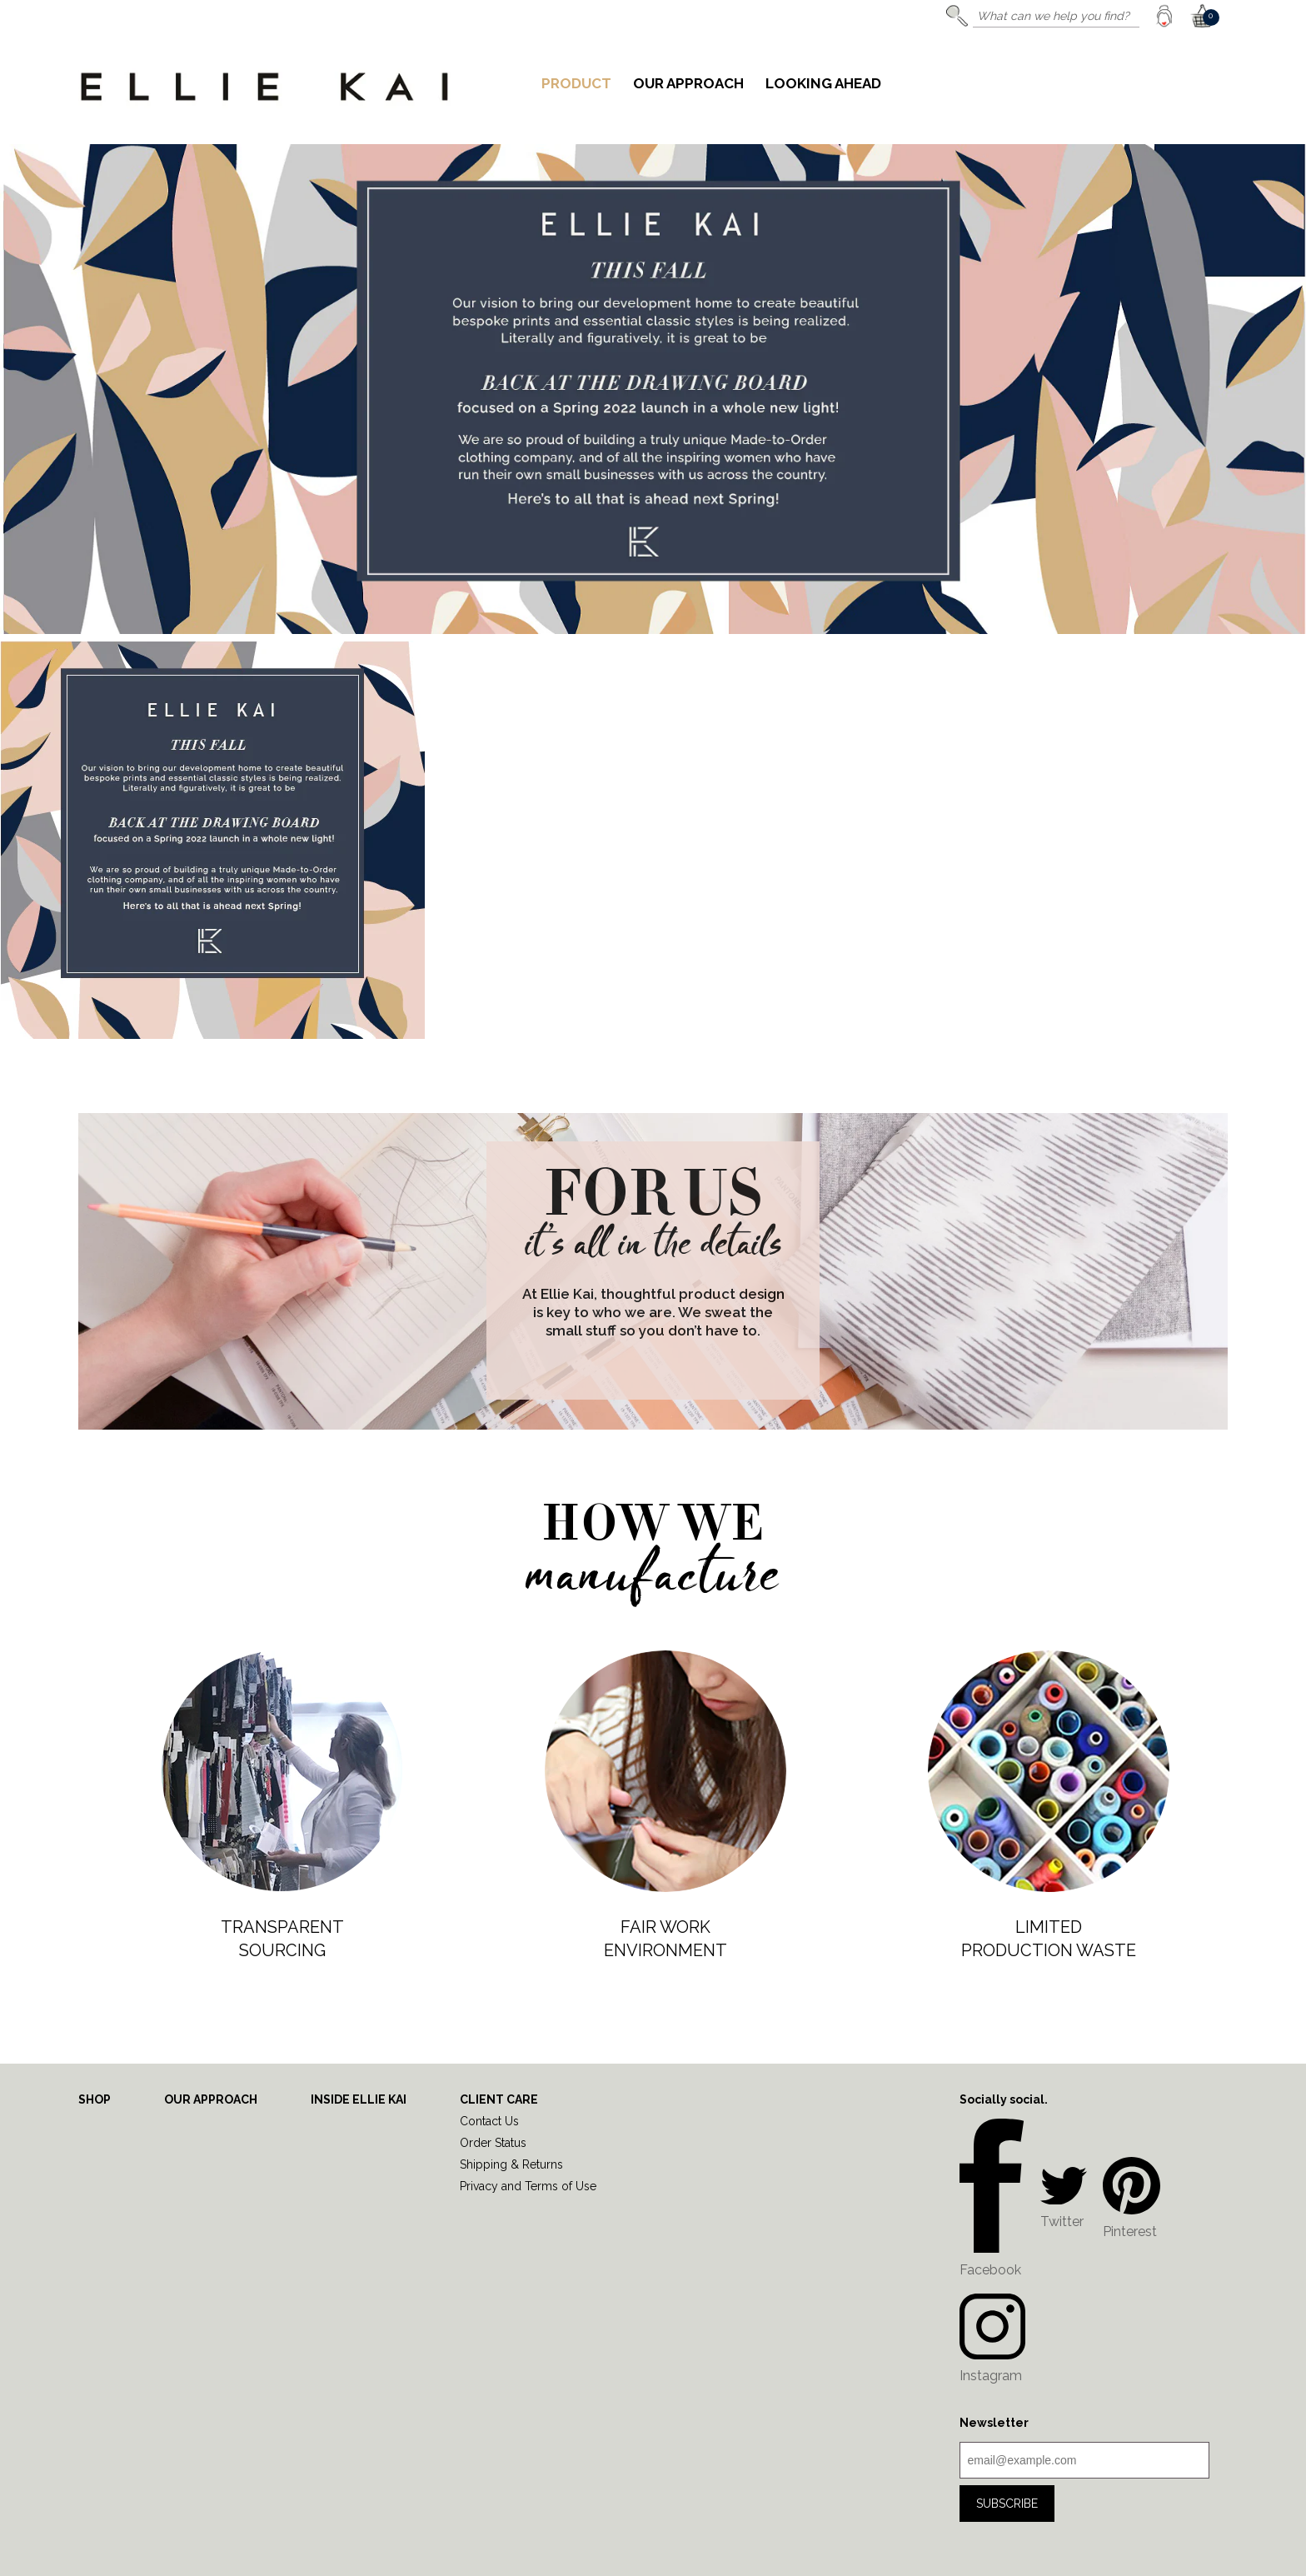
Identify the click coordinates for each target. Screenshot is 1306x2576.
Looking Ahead (823, 84)
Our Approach (688, 84)
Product (576, 84)
